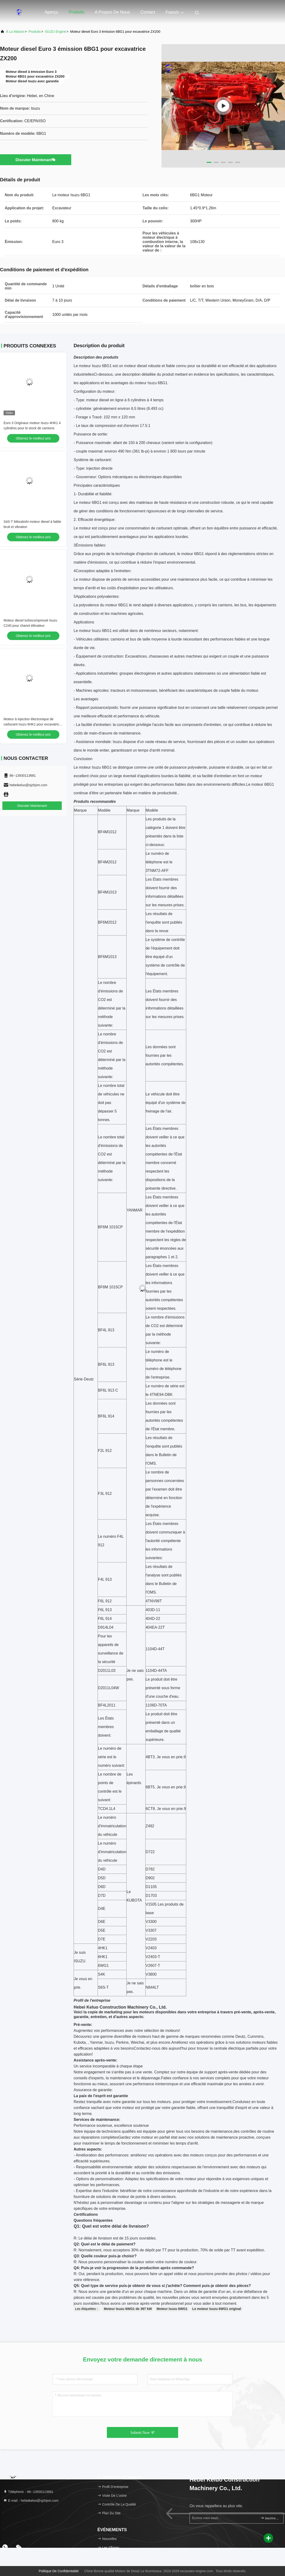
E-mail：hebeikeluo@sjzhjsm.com (31, 2500)
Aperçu (51, 12)
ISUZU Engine (55, 31)
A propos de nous (112, 12)
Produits (76, 12)
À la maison (15, 31)
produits (34, 31)
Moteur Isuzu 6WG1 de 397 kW (128, 2309)
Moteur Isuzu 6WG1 (172, 2309)
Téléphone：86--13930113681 (28, 2492)
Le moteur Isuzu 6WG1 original (216, 2309)
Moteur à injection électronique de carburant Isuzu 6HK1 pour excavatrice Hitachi (32, 724)
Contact (147, 12)
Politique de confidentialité (59, 2571)
